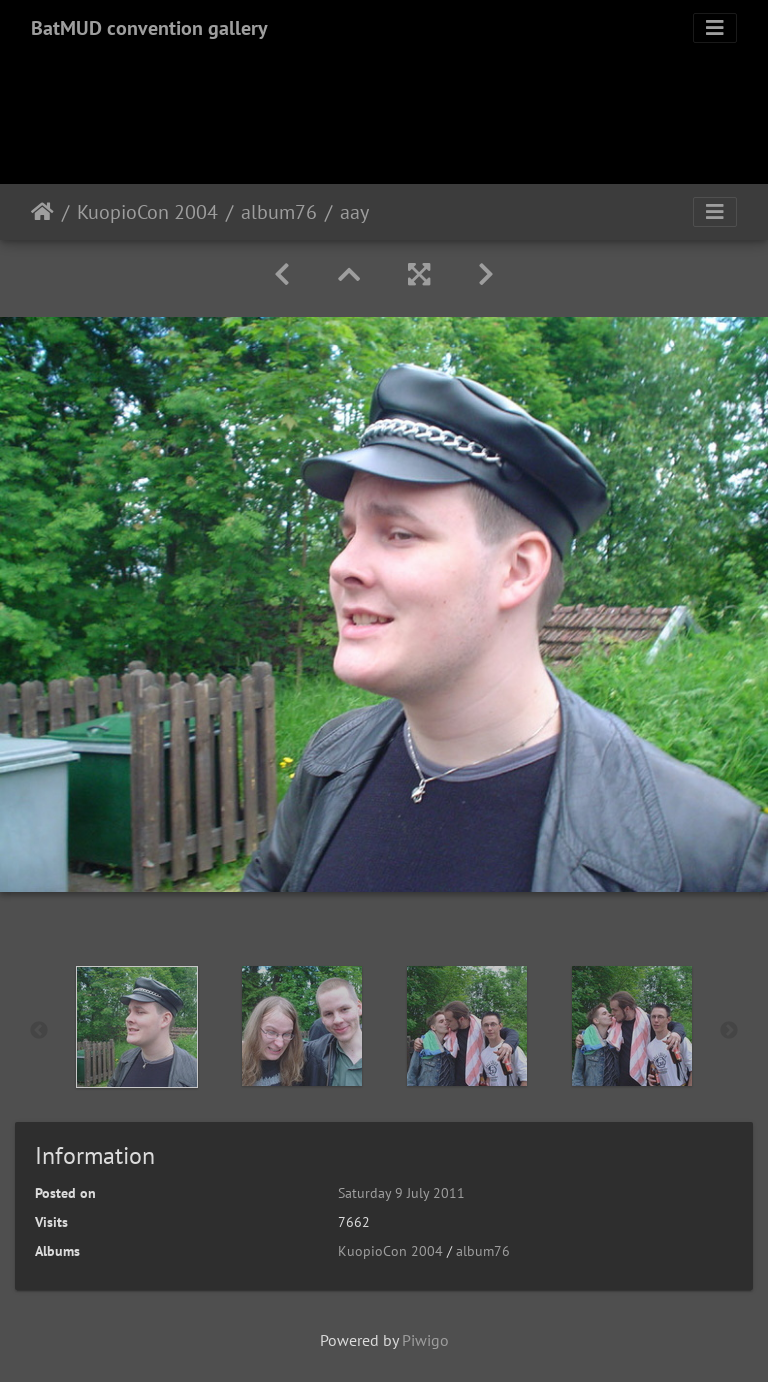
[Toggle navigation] (715, 28)
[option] (136, 1027)
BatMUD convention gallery (149, 28)
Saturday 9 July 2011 (401, 1193)
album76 (279, 212)
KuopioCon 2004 (147, 212)
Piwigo (425, 1340)
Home (42, 212)
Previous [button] (39, 1031)
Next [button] (729, 1031)
